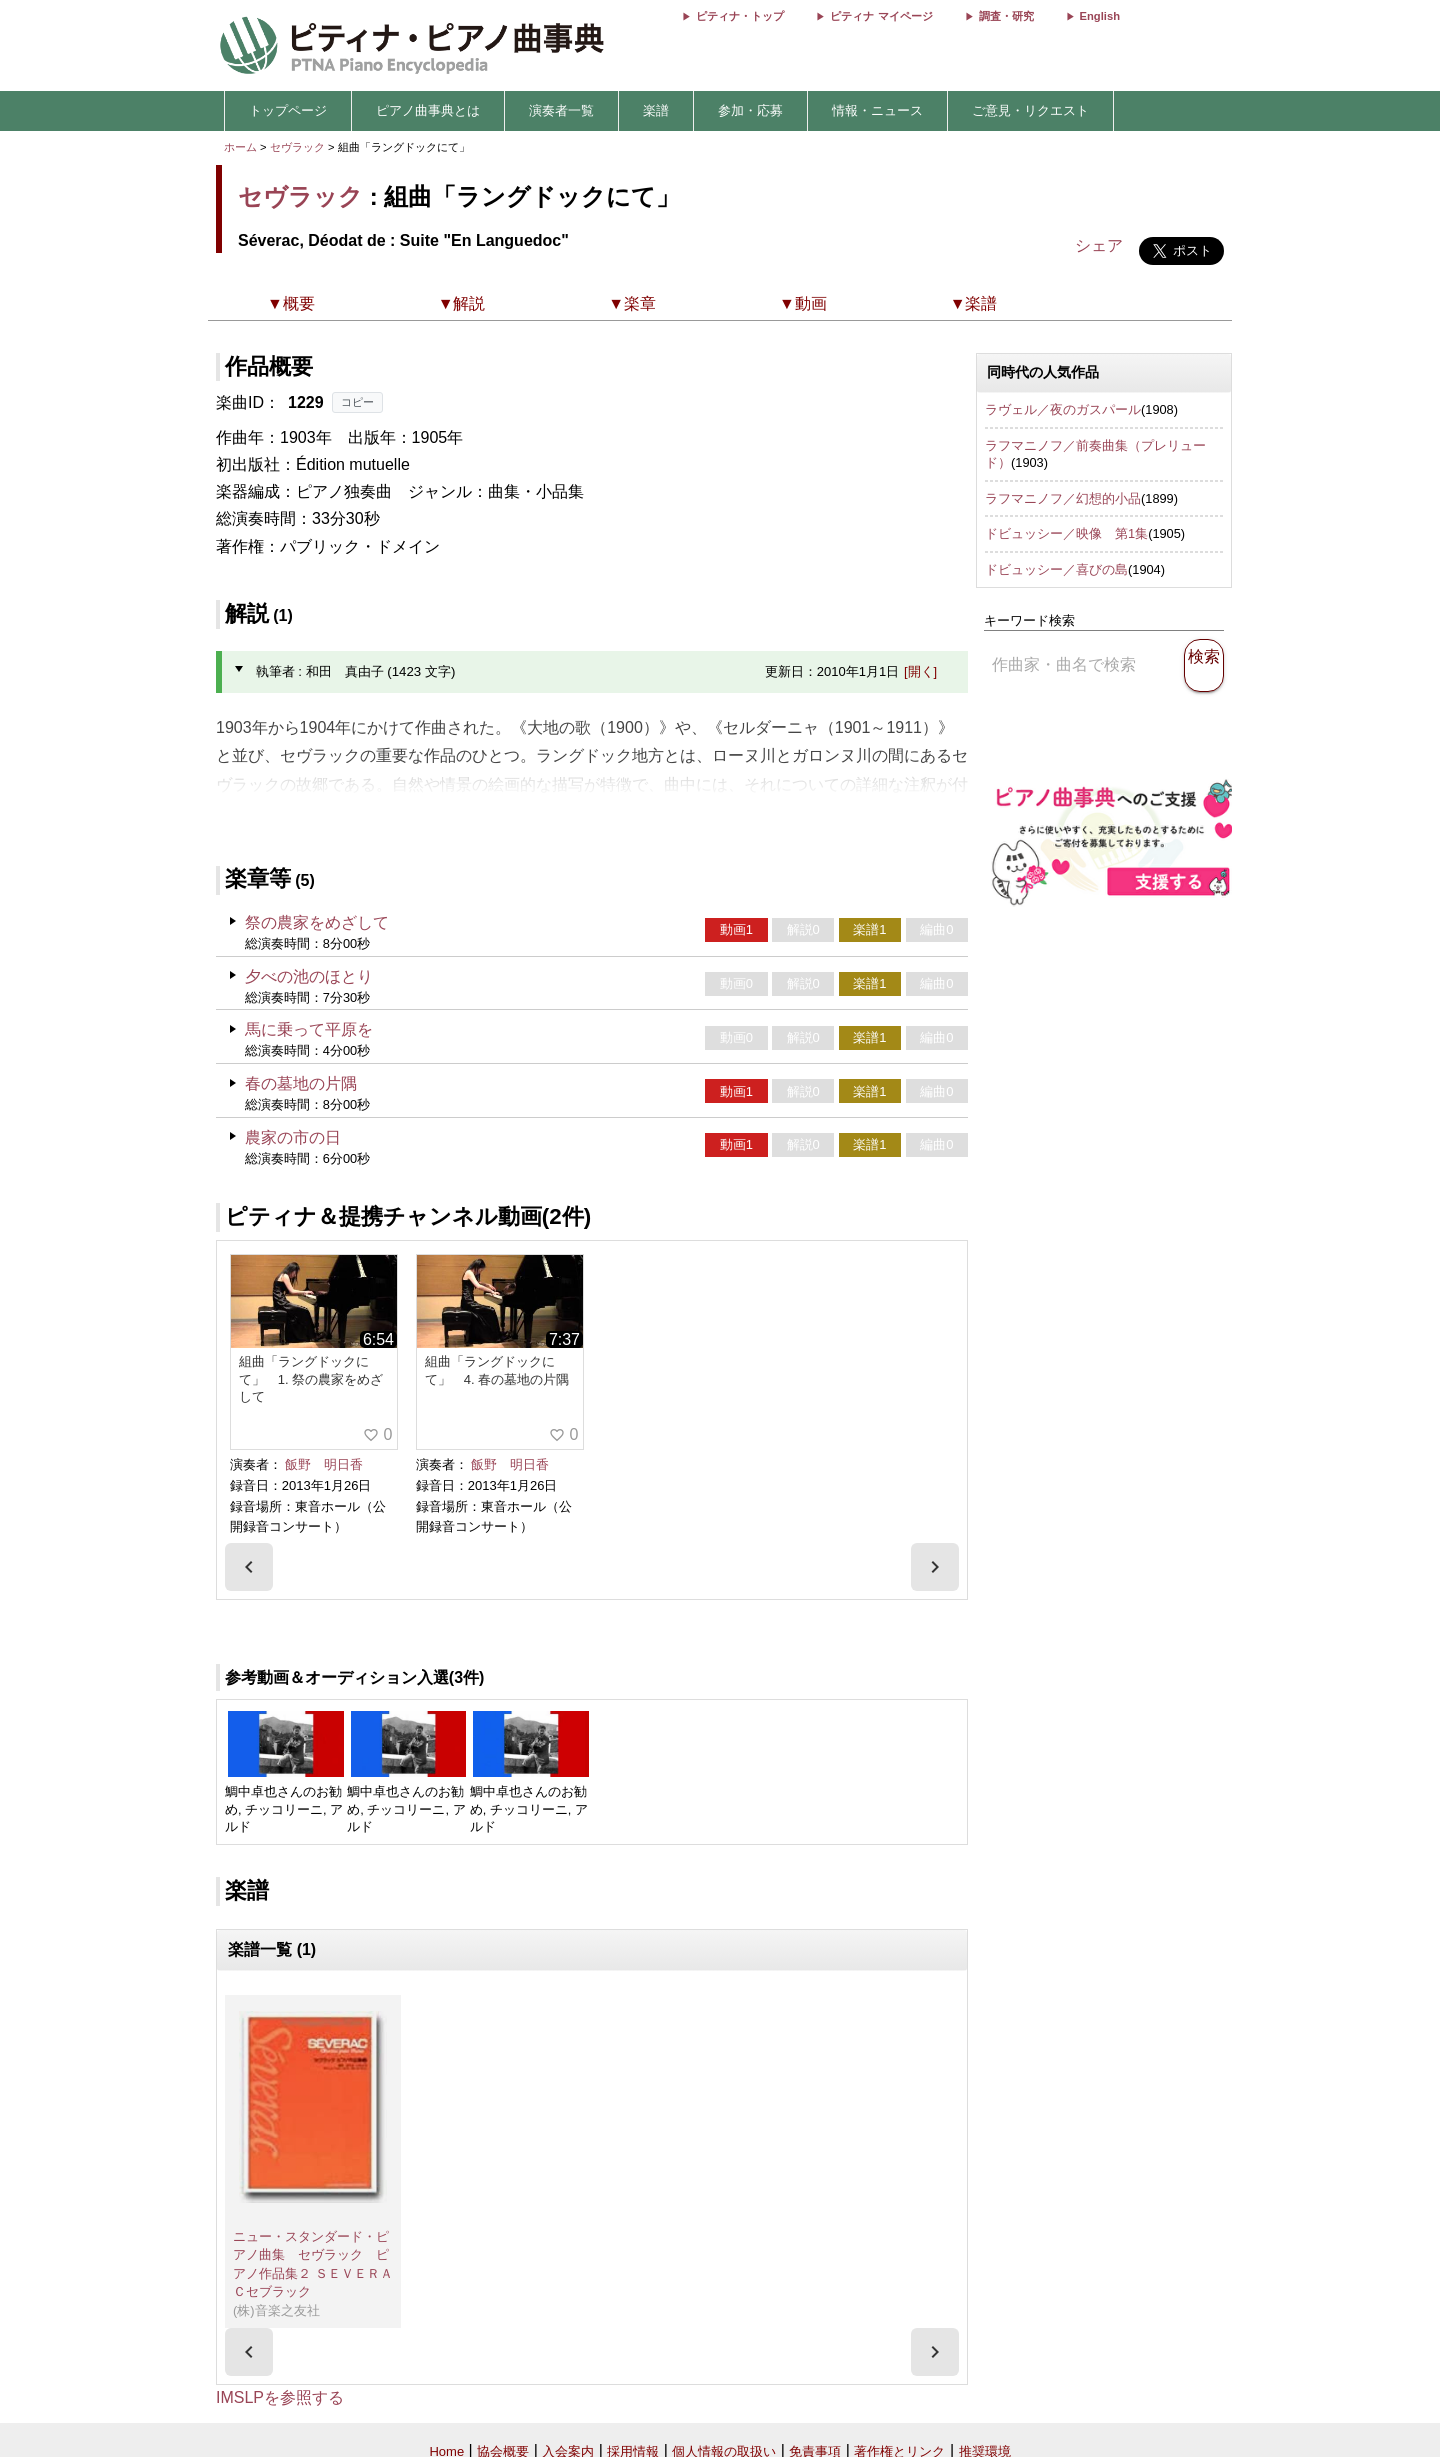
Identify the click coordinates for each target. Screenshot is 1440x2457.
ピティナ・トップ (740, 16)
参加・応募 (750, 110)
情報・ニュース (877, 110)
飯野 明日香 (324, 1464)
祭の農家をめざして (317, 922)
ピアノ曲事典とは (428, 110)
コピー (357, 402)
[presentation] (249, 1567)
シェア (1099, 245)
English (1100, 16)
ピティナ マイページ (881, 16)
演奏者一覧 (561, 110)
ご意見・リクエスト (1030, 110)
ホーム (240, 147)
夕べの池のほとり (309, 976)
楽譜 (656, 110)
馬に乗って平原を (309, 1029)
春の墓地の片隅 (301, 1083)
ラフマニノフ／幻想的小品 (1063, 498)
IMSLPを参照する (280, 2397)
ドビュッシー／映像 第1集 (1066, 533)
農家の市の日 (293, 1137)
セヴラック (297, 147)
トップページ (288, 110)
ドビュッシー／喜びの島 (1056, 569)
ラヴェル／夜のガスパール (1063, 409)
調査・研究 (1006, 16)
